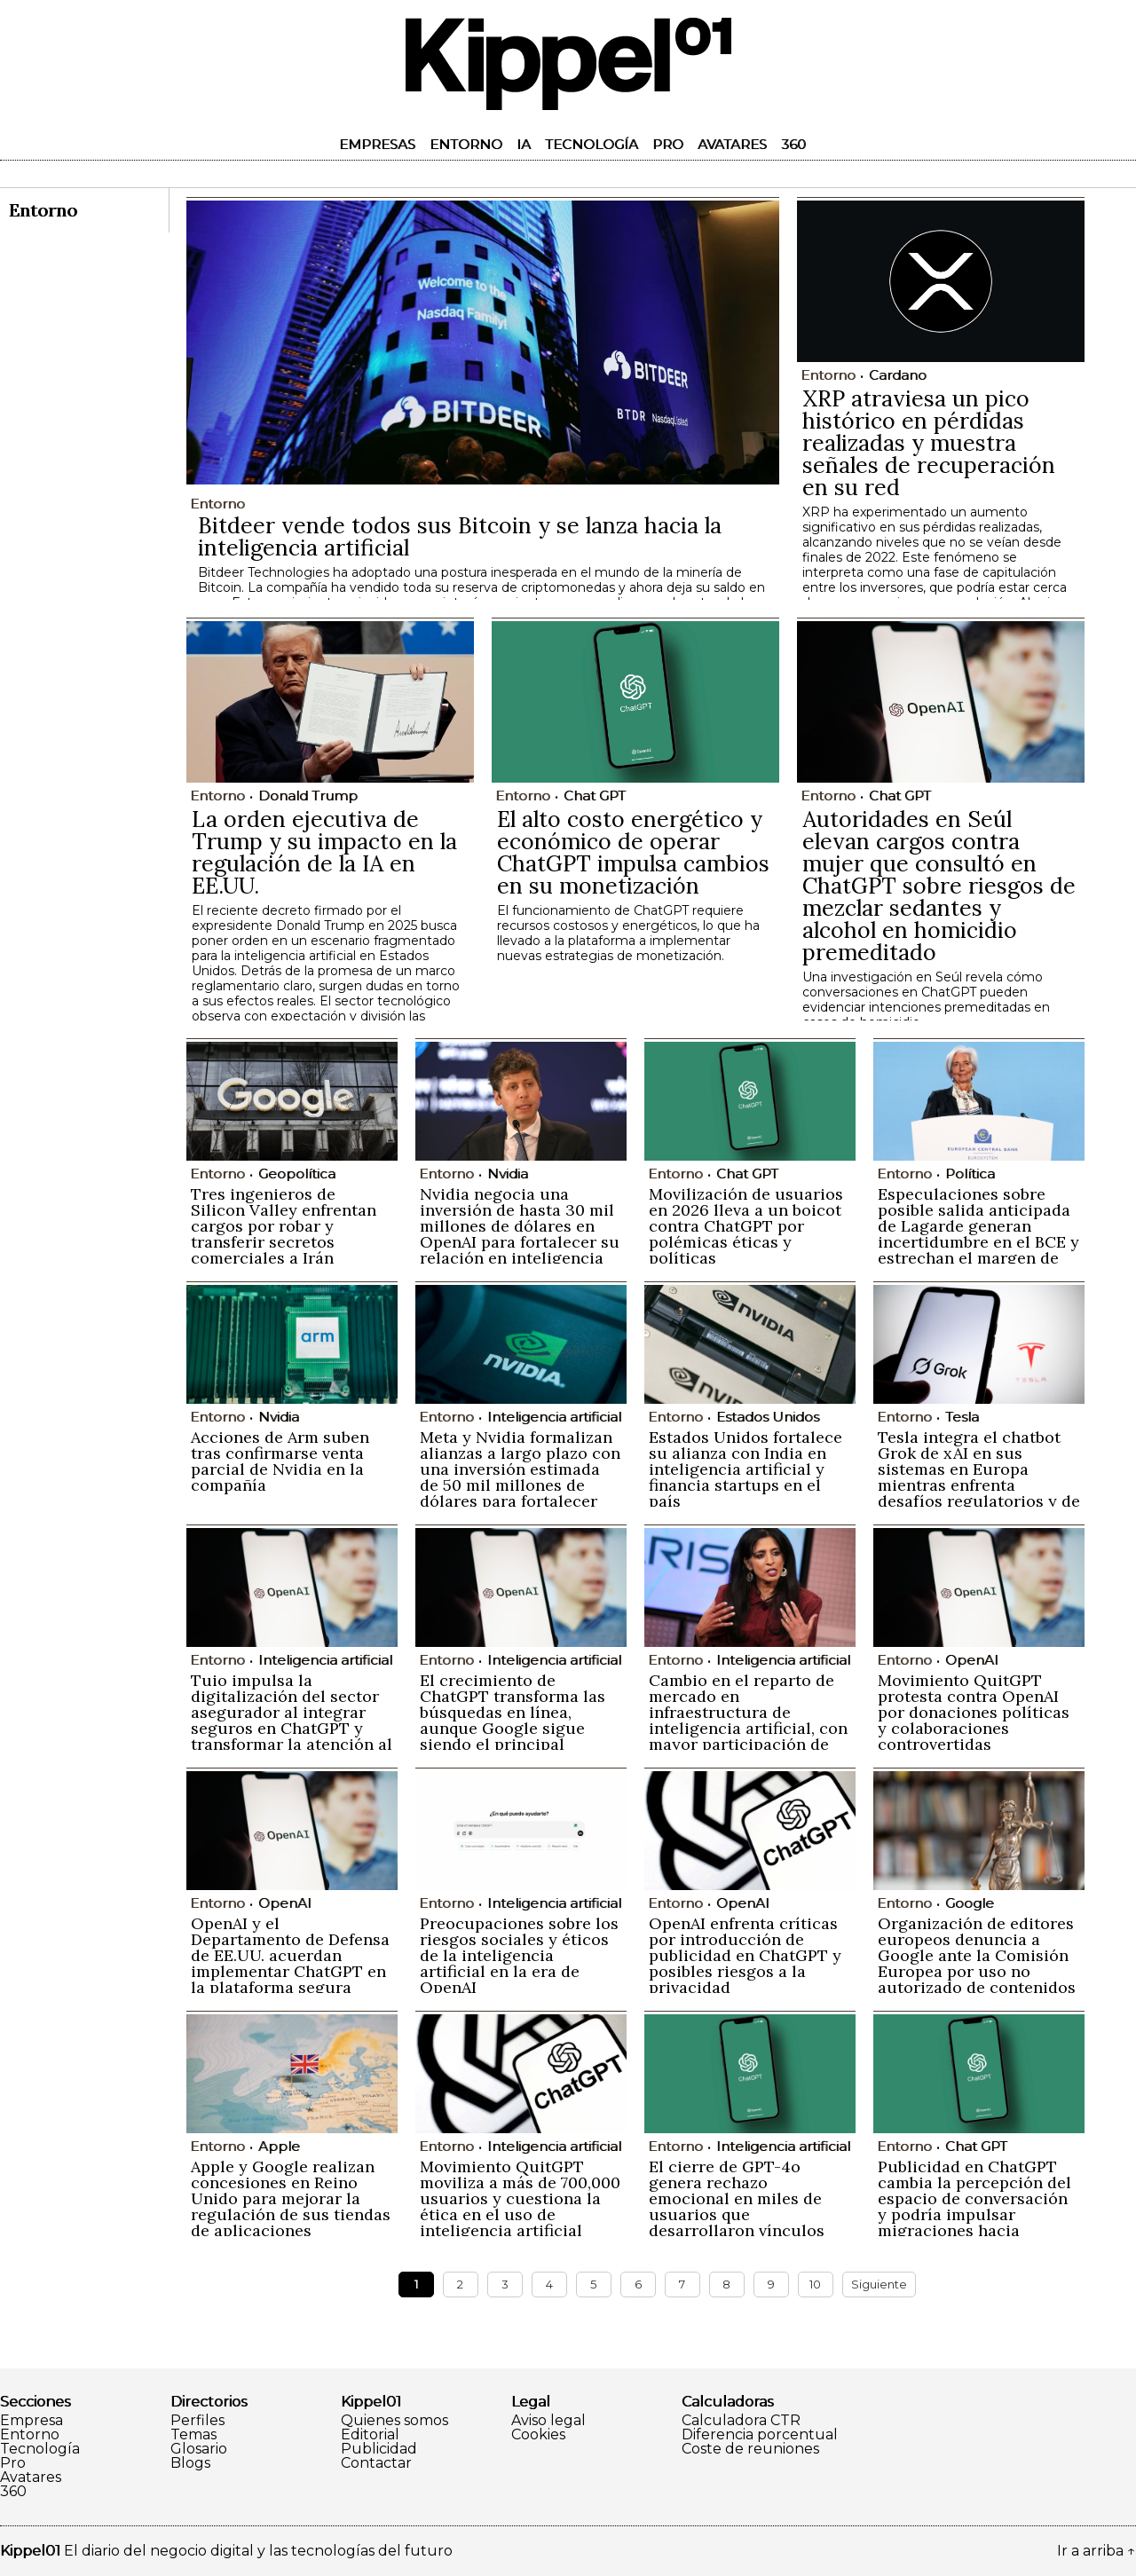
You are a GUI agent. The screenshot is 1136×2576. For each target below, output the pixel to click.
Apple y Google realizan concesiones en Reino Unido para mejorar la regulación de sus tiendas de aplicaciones (290, 2198)
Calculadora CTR (741, 2421)
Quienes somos (394, 2421)
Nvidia (507, 1173)
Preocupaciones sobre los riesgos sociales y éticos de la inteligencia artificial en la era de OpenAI (519, 1955)
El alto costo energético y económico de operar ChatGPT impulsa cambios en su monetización (633, 852)
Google (969, 1903)
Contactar (376, 2463)
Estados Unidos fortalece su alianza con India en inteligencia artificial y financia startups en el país (745, 1469)
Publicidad (379, 2449)
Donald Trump (308, 795)
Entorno (466, 144)
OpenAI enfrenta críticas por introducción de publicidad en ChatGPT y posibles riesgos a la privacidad (745, 1955)
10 (815, 2284)
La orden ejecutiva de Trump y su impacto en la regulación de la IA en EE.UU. (324, 852)
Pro (667, 144)
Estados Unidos (767, 1416)
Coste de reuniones (750, 2449)
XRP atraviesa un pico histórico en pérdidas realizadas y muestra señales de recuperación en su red (928, 442)
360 (793, 144)
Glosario (198, 2449)
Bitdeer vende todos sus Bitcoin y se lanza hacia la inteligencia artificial (460, 536)
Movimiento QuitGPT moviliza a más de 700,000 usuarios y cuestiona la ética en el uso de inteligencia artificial (520, 2198)
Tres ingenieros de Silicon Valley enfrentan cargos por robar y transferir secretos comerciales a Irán (283, 1226)
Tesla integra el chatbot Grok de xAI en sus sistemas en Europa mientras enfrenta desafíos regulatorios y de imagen (979, 1477)
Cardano (898, 374)
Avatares (732, 144)
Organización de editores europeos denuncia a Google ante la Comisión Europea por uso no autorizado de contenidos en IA (977, 1963)
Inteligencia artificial (554, 1416)
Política (970, 1173)
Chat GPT (595, 795)
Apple (279, 2146)
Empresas (377, 144)
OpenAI (971, 1659)
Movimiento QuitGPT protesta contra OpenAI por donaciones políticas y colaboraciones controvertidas (973, 1712)
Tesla (962, 1416)
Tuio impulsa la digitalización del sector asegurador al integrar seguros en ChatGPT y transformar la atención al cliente (291, 1720)
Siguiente (879, 2284)
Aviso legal (548, 2421)
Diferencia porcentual (760, 2435)
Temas (193, 2435)
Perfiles (197, 2421)
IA (524, 144)
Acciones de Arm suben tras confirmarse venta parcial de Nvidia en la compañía (280, 1461)
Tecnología (591, 144)
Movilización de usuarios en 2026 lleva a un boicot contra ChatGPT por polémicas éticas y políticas (746, 1226)
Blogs (190, 2463)
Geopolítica (296, 1173)
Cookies (538, 2435)
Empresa (31, 2421)
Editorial (370, 2435)
